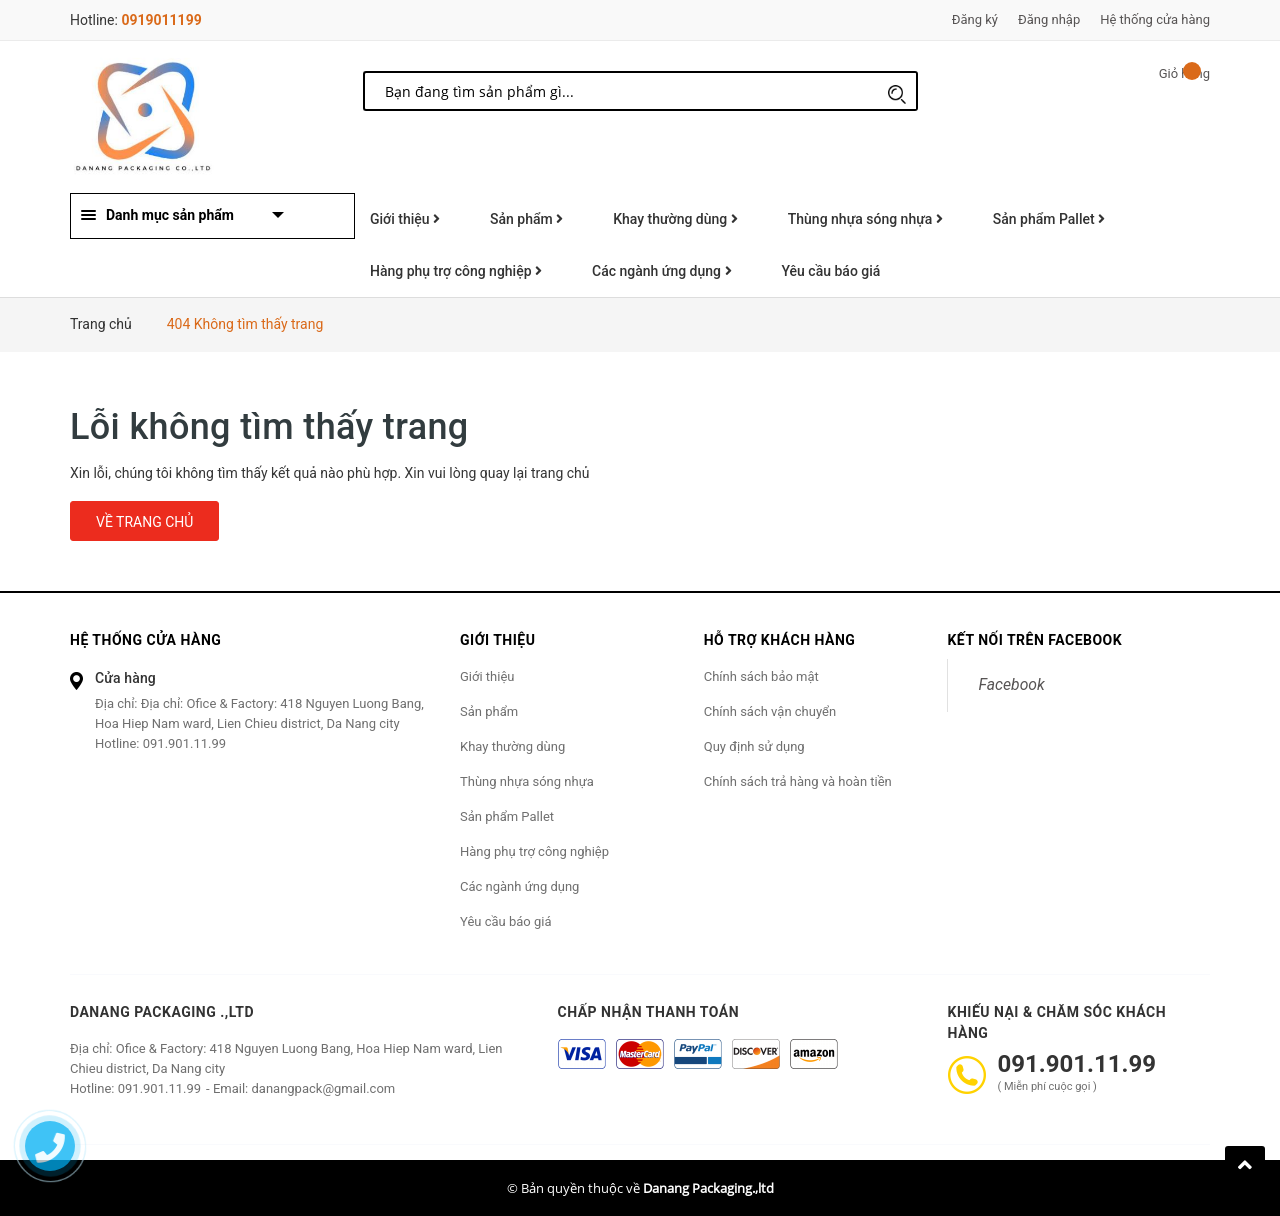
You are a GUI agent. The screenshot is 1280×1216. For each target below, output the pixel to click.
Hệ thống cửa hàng (1155, 19)
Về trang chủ (144, 522)
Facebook (1011, 684)
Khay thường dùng (675, 219)
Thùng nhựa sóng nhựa (865, 219)
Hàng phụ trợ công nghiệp (456, 271)
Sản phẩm (526, 219)
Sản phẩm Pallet (1049, 219)
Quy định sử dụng (754, 746)
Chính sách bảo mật (761, 676)
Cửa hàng (125, 678)
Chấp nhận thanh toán (649, 1012)
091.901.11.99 (184, 743)
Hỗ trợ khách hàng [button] (780, 640)
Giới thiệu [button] (497, 640)
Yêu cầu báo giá (831, 271)
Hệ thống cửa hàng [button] (145, 640)
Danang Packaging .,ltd (162, 1012)
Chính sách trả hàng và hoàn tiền (798, 781)
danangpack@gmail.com (323, 1088)
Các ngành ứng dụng (661, 271)
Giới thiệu (405, 219)
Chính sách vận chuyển (770, 711)
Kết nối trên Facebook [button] (1034, 640)
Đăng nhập (1049, 19)
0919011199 (161, 20)
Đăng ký (975, 19)
